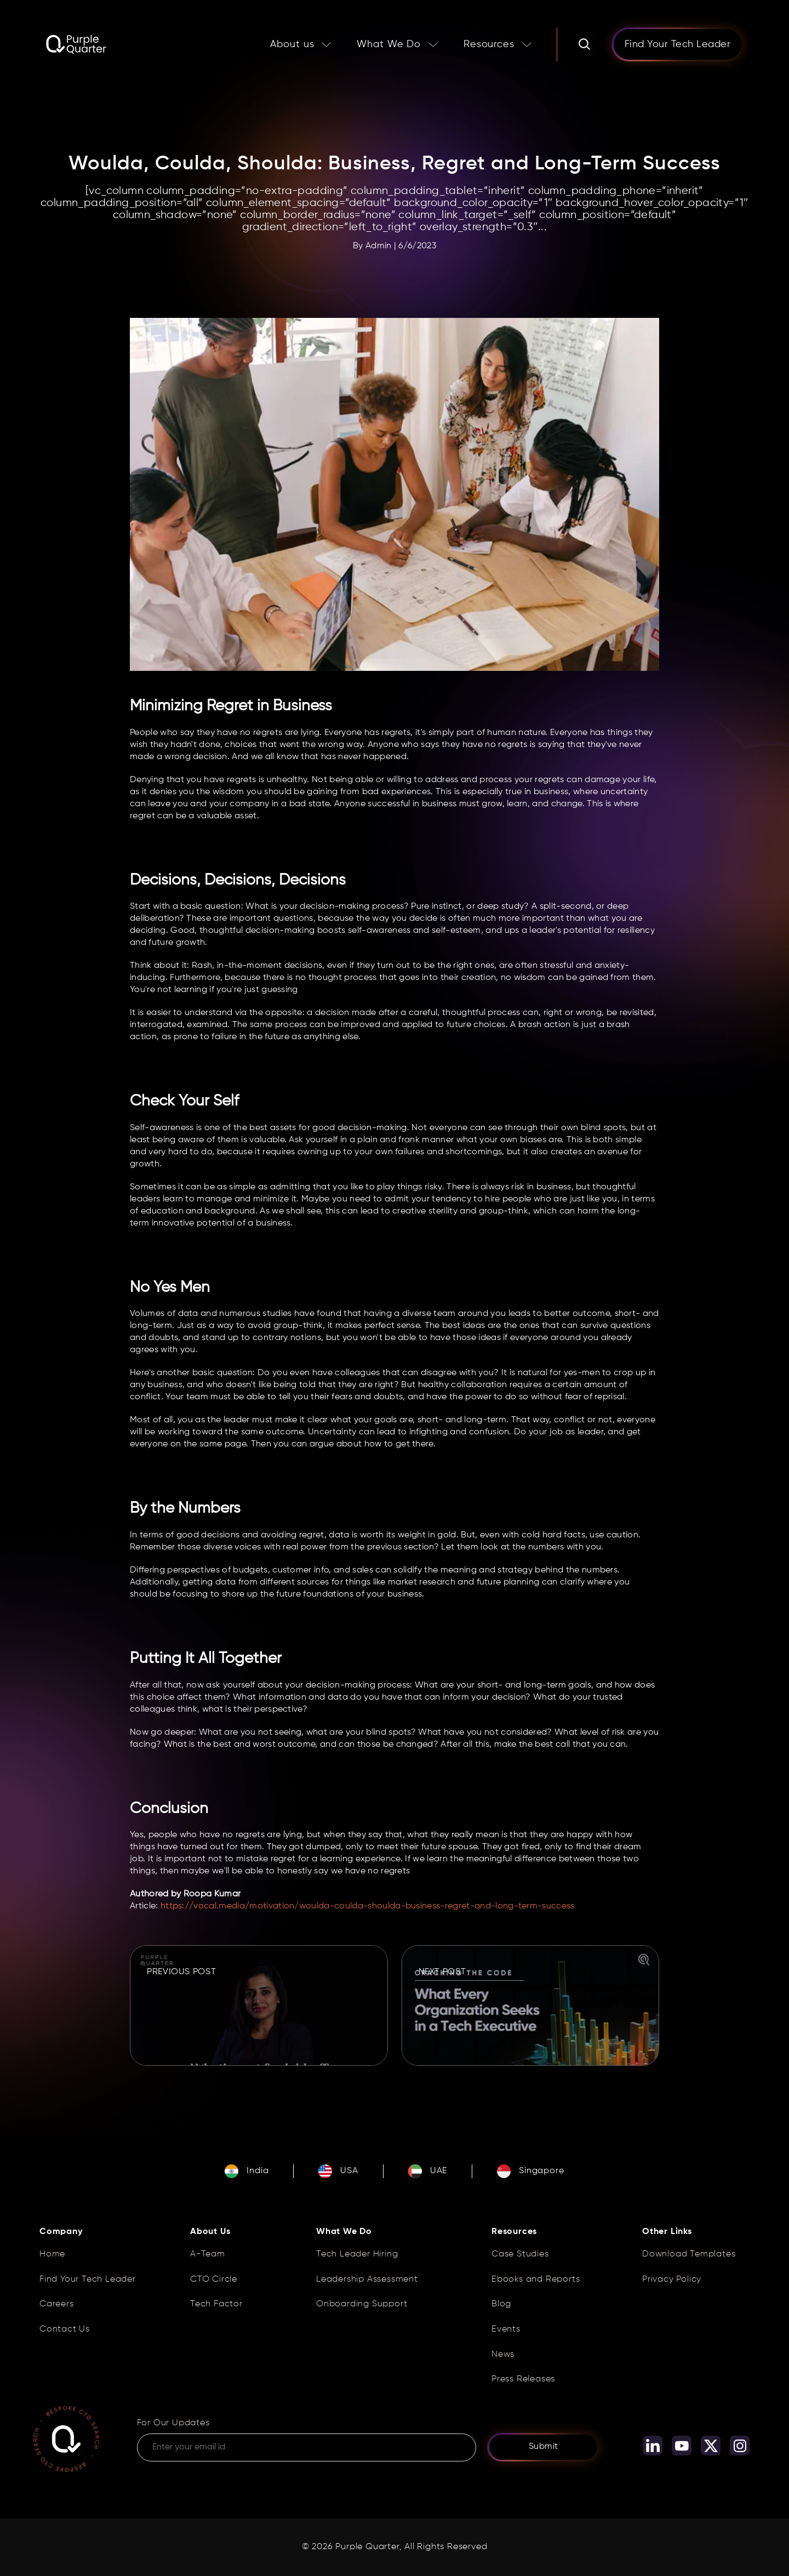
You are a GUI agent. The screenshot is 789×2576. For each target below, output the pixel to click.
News (502, 2354)
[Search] (584, 44)
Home (52, 2254)
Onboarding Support (361, 2304)
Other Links (667, 2231)
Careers (56, 2304)
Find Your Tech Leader (87, 2279)
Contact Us (64, 2329)
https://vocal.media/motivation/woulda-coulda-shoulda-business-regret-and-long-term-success (368, 1906)
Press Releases (523, 2379)
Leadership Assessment (367, 2279)
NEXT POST (442, 1972)
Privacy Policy (671, 2279)
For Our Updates (173, 2423)
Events (506, 2329)
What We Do (389, 44)
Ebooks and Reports (535, 2279)
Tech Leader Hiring (357, 2254)
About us (292, 44)
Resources (489, 44)
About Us (210, 2231)
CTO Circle (213, 2279)
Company (61, 2231)
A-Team (207, 2254)
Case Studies (520, 2254)
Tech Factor (216, 2304)
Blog (501, 2304)
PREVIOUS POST (181, 1972)
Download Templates (688, 2254)
